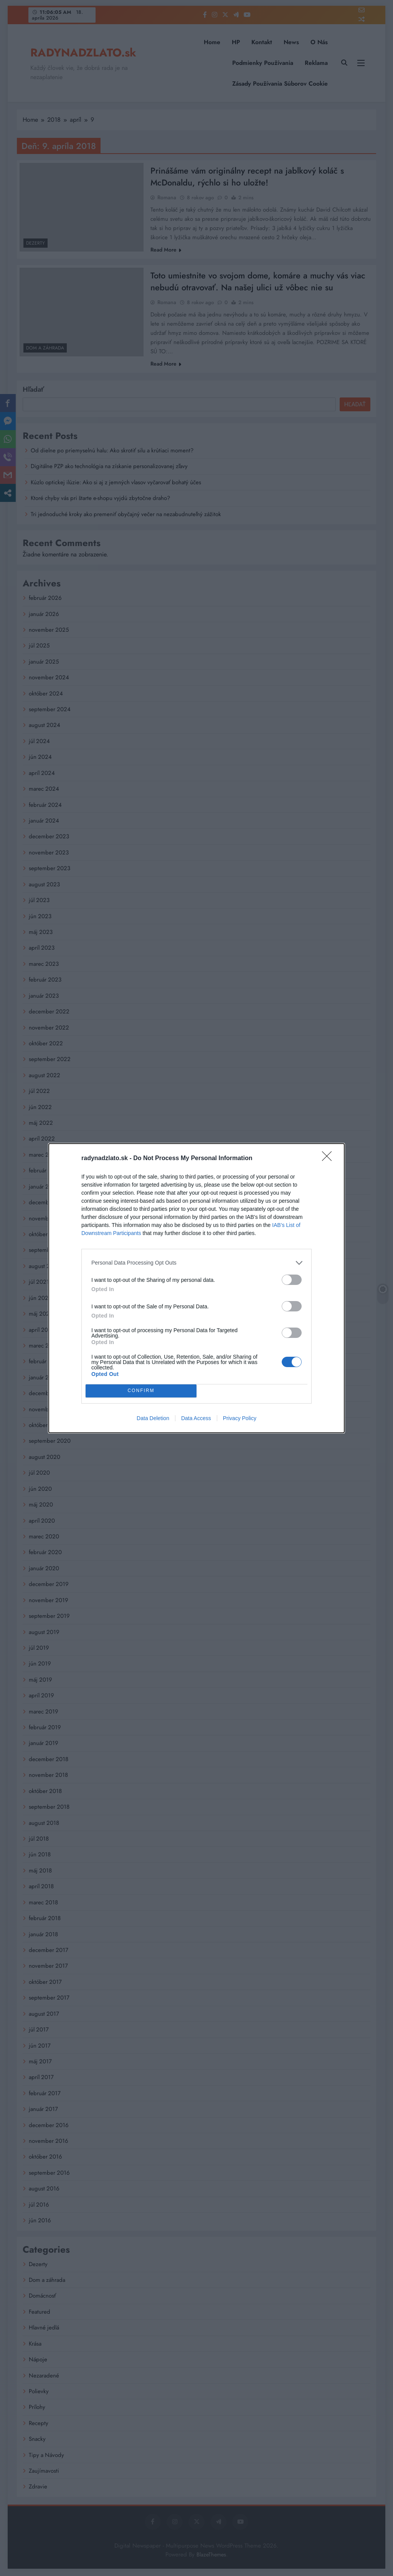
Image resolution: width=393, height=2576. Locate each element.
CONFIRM (141, 1391)
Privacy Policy (239, 1418)
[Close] (329, 1158)
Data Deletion (153, 1418)
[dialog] (196, 1288)
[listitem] (196, 1263)
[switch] (292, 1280)
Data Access (196, 1418)
